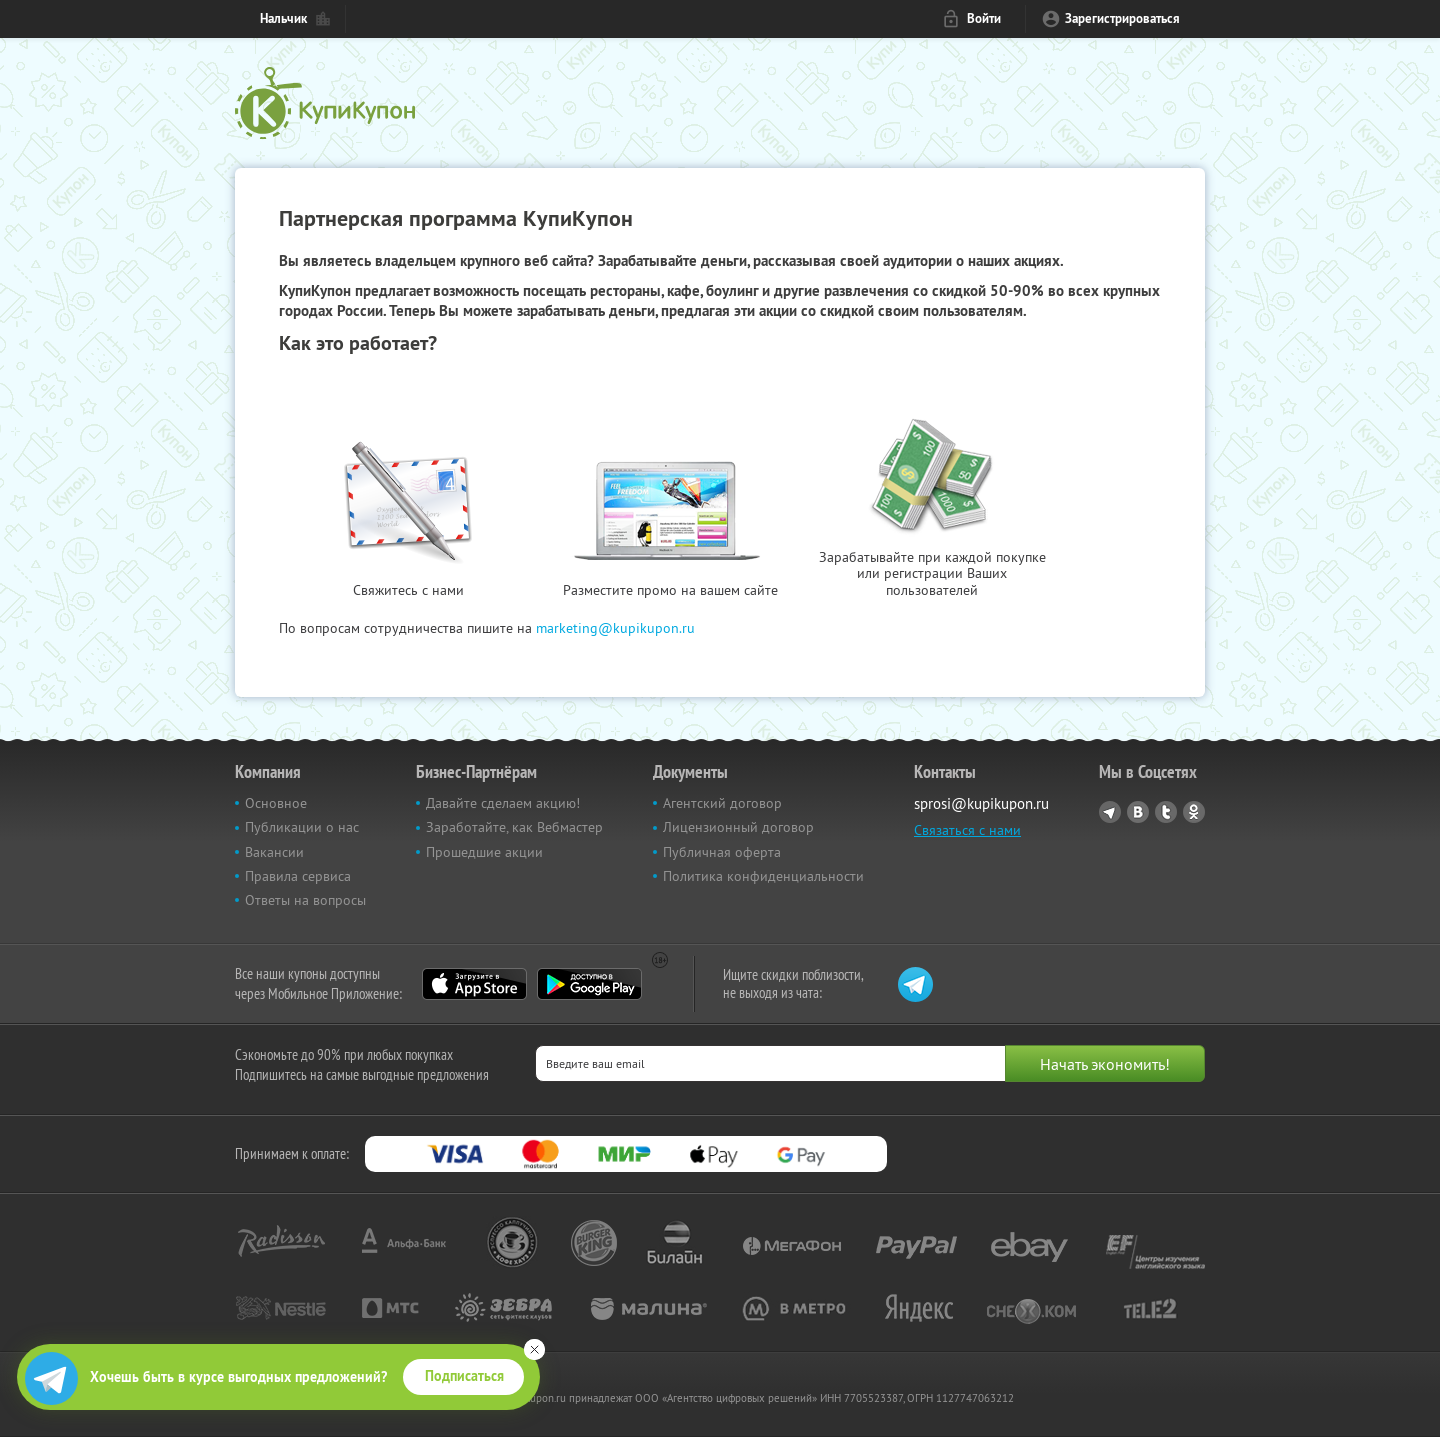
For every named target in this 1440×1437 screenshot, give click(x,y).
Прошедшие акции (484, 852)
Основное (276, 803)
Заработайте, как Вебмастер (514, 827)
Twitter (1166, 812)
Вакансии (274, 852)
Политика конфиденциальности (763, 876)
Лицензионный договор (738, 827)
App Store (474, 984)
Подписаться (464, 1376)
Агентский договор (722, 803)
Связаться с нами (967, 830)
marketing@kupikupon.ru (615, 628)
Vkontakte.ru (1138, 812)
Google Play (589, 984)
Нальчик (283, 18)
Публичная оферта (722, 852)
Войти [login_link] (984, 18)
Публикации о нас (302, 827)
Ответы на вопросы (305, 900)
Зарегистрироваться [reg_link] (1122, 18)
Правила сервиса (298, 876)
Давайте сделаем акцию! (503, 803)
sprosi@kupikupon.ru (981, 803)
